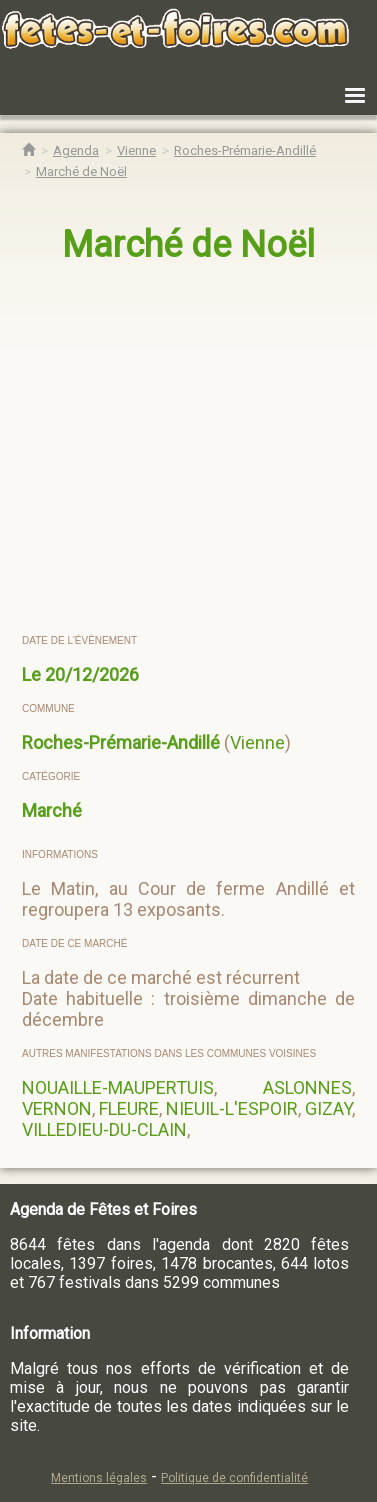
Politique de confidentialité (234, 1478)
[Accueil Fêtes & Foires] (28, 150)
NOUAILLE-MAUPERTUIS (118, 1087)
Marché (52, 810)
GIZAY (328, 1108)
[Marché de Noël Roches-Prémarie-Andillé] (81, 171)
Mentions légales (99, 1478)
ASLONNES (307, 1087)
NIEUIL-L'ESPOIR (232, 1108)
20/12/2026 (92, 674)
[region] (189, 450)
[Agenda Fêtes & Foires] (76, 150)
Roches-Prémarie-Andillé (121, 742)
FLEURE (129, 1108)
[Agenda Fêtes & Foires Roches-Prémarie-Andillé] (245, 150)
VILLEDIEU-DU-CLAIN (104, 1129)
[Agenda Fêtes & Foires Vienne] (136, 150)
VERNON (57, 1108)
